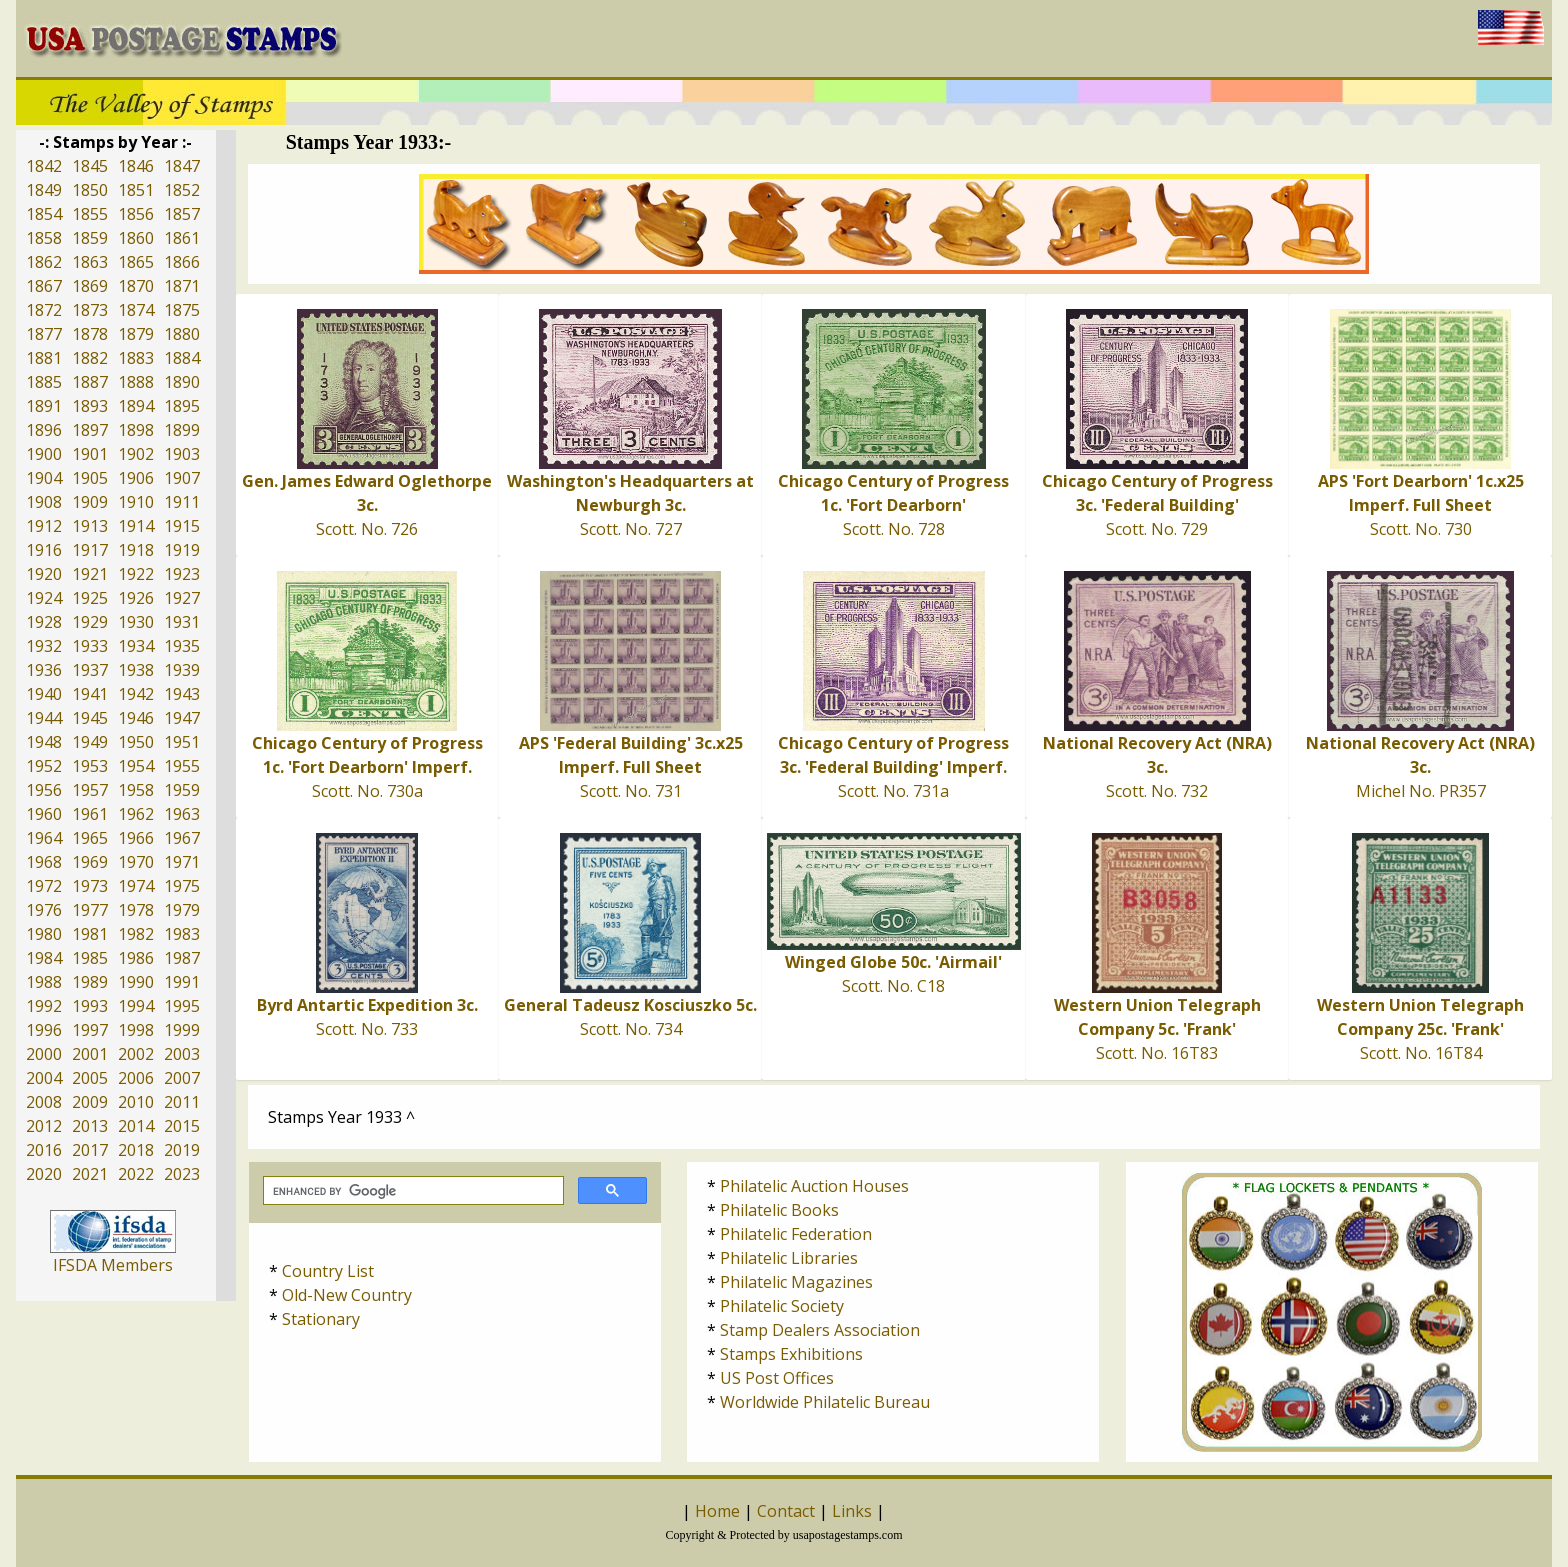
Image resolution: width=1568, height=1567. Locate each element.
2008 (44, 1102)
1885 (44, 382)
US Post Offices (777, 1378)
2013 (90, 1126)
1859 (90, 238)
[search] (411, 1191)
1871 (182, 286)
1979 (182, 910)
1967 (182, 838)
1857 (182, 214)
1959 (182, 790)
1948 (44, 742)
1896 (44, 430)
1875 (182, 310)
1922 (136, 574)
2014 (136, 1126)
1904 (44, 478)
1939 (182, 670)
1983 (182, 934)
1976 (44, 910)
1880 (182, 334)
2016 (44, 1150)
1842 (44, 166)
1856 (136, 214)
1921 (90, 574)
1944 (44, 718)
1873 (90, 310)
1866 (182, 262)
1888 (136, 382)
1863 (90, 262)
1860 (136, 238)
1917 (90, 550)
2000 (44, 1054)
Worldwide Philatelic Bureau (825, 1402)
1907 (182, 478)
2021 (90, 1174)
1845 (90, 166)
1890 (182, 382)
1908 (44, 502)
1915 (182, 526)
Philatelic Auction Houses (814, 1186)
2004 (44, 1078)
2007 (182, 1078)
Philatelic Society (782, 1306)
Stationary (321, 1319)
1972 (44, 886)
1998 (136, 1030)
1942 (136, 694)
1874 (136, 310)
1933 (90, 646)
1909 (90, 502)
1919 (182, 550)
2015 (182, 1126)
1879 (136, 334)
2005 (90, 1078)
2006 (136, 1078)
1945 (90, 718)
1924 (44, 598)
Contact (786, 1511)
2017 (90, 1150)
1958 (136, 790)
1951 (182, 742)
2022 (136, 1174)
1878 (90, 334)
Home (717, 1511)
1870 (136, 286)
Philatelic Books (779, 1210)
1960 (44, 814)
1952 (44, 766)
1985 (90, 958)
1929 (90, 622)
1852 (182, 190)
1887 (90, 382)
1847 (182, 166)
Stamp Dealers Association (820, 1330)
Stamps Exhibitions (791, 1354)
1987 (182, 958)
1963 (182, 814)
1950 (136, 742)
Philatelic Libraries (789, 1258)
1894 (136, 406)
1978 (136, 910)
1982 (136, 934)
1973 (90, 886)
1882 (90, 358)
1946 (136, 718)
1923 (182, 574)
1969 (90, 862)
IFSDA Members (113, 1265)
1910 (136, 502)
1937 (90, 670)
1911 (182, 502)
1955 (182, 766)
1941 (90, 694)
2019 (182, 1150)
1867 (44, 286)
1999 (182, 1030)
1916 (44, 550)
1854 (44, 214)
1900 (44, 454)
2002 (136, 1054)
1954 (136, 766)
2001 (90, 1054)
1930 (136, 622)
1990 (136, 982)
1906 (136, 478)
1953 (90, 766)
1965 (90, 838)
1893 (90, 406)
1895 (182, 406)
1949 (90, 742)
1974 (136, 886)
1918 (136, 550)
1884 (182, 358)
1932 (44, 646)
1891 (44, 406)
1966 (136, 838)
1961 (90, 814)
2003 (182, 1054)
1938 (136, 670)
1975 (182, 886)
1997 (90, 1030)
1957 (90, 790)
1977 (90, 910)
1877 (44, 334)
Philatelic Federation (796, 1234)
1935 (182, 646)
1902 (136, 454)
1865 (136, 262)
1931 (182, 622)
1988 (44, 982)
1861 (182, 238)
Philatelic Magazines (796, 1282)
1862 (44, 262)
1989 (90, 982)
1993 (90, 1006)
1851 (136, 190)
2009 (90, 1102)
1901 (90, 454)
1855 (90, 214)
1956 (44, 790)
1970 (136, 862)
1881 (44, 358)
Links (852, 1511)
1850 (90, 190)
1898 (136, 430)
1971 (182, 862)
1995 (182, 1006)
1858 (44, 238)
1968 (44, 862)
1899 (182, 430)
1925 (90, 598)
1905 (90, 478)
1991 (182, 982)
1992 (44, 1006)
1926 (136, 598)
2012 (44, 1126)
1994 (136, 1006)
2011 (182, 1102)
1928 (44, 622)
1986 (136, 958)
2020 (44, 1174)
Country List (328, 1271)
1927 (182, 598)
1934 (136, 646)
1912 (44, 526)
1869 (90, 286)
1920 (44, 574)
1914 (136, 526)
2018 (136, 1150)
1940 (44, 694)
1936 (44, 670)
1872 (44, 310)
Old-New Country (347, 1295)
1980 (44, 934)
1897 (90, 430)
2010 (136, 1102)
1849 (44, 190)
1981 (90, 934)
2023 (182, 1174)
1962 (136, 814)
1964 (44, 838)
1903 (182, 454)
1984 (44, 958)
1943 (182, 694)
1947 (182, 718)
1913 (90, 526)
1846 (136, 166)
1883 (136, 358)
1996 (44, 1030)
